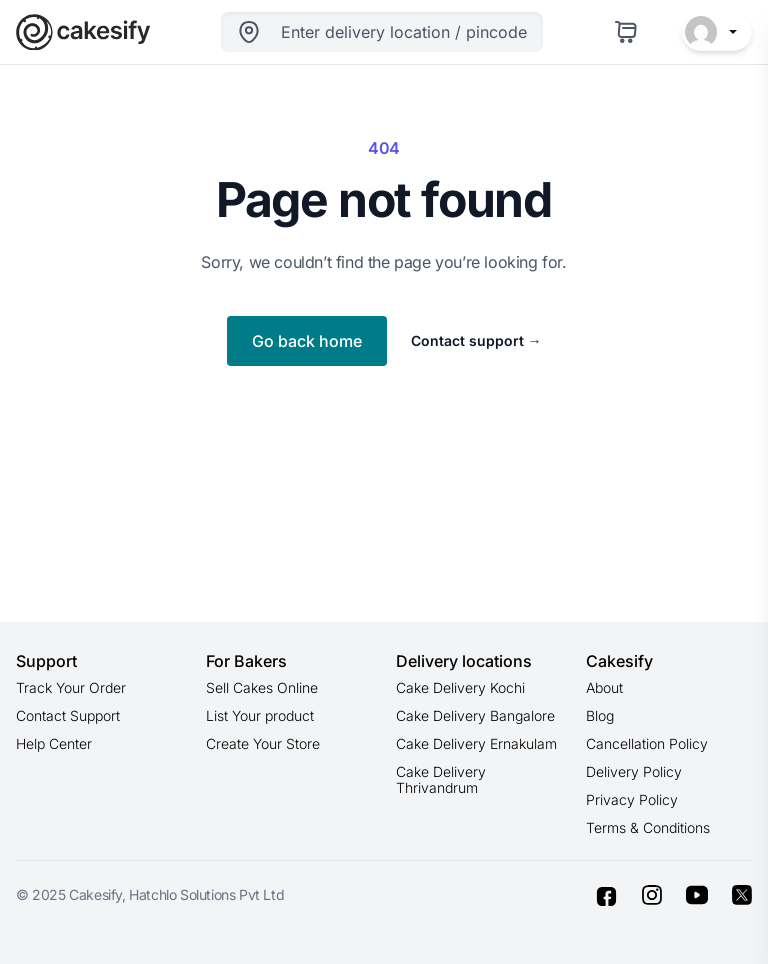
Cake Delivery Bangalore (475, 715)
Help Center (54, 743)
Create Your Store (263, 743)
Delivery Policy (634, 771)
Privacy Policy (632, 799)
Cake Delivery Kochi (460, 687)
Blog (600, 715)
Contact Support (68, 715)
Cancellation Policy (647, 743)
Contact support (476, 340)
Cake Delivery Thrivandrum (441, 779)
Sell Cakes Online (262, 687)
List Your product (260, 715)
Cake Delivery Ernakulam (476, 743)
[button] (717, 32)
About (604, 687)
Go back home (307, 341)
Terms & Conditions (648, 827)
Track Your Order (71, 687)
